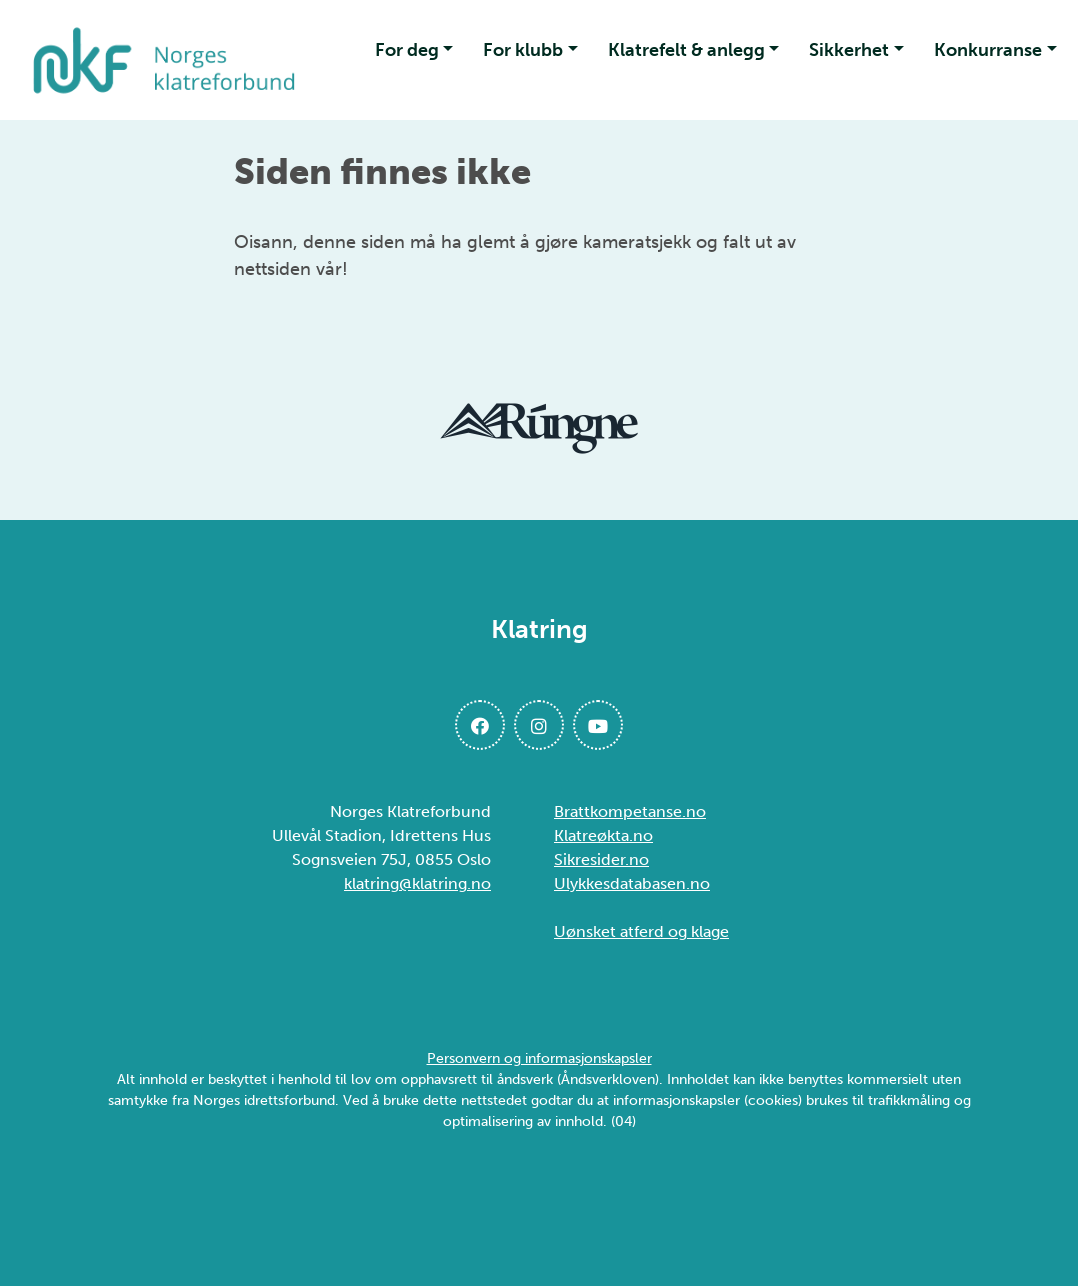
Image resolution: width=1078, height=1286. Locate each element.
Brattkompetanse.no (630, 811)
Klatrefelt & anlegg (686, 50)
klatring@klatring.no (417, 883)
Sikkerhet (849, 50)
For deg (407, 50)
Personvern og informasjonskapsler (539, 1058)
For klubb (523, 50)
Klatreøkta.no (603, 835)
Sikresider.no (601, 859)
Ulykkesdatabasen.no (632, 883)
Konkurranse (988, 50)
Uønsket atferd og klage (641, 931)
